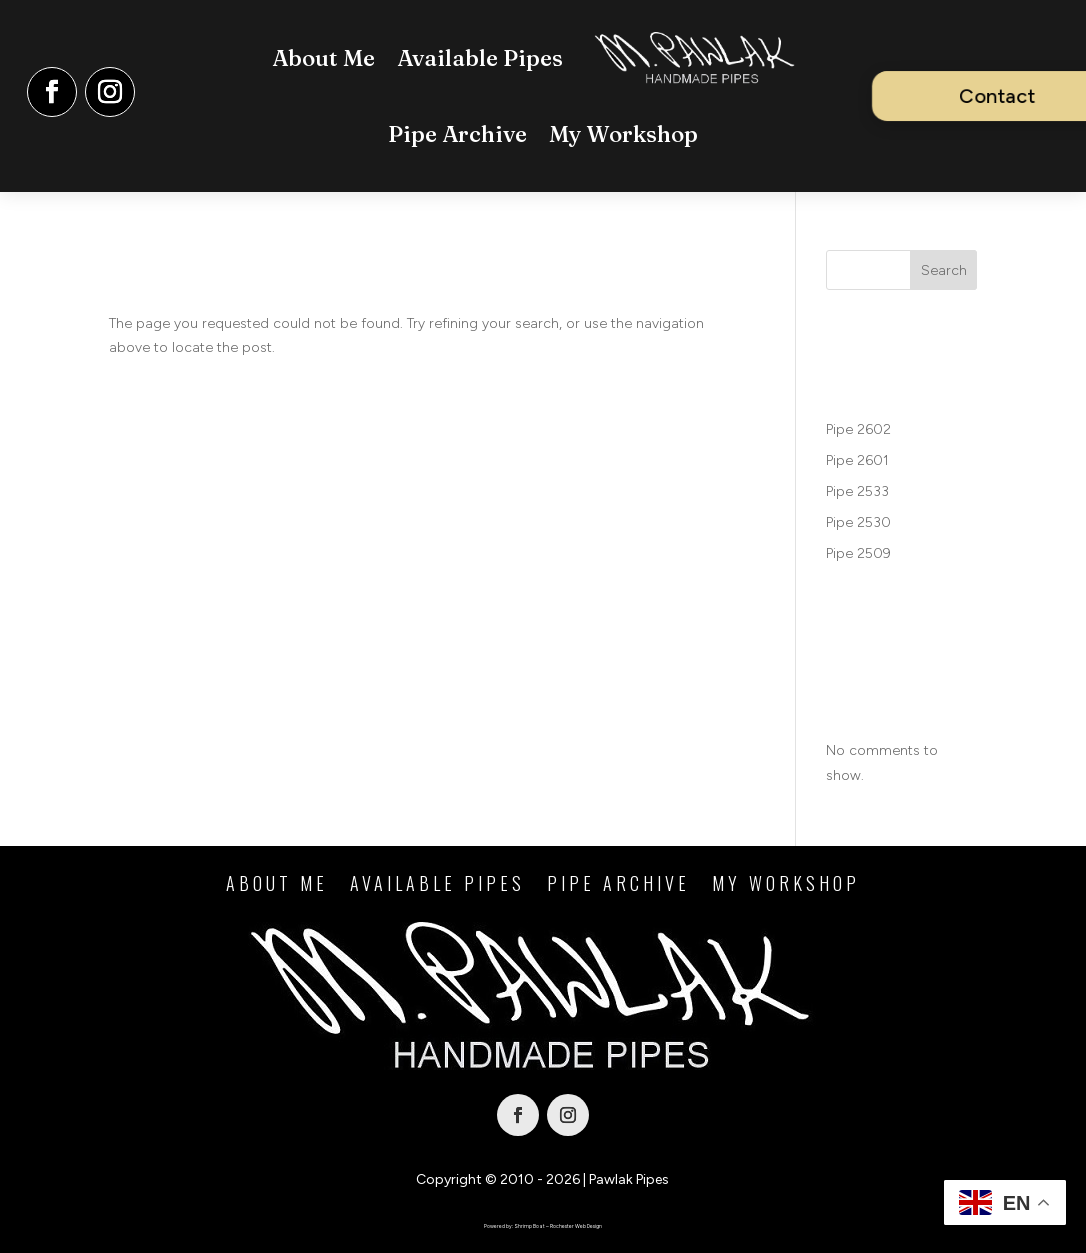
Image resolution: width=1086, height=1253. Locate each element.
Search (944, 270)
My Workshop (623, 134)
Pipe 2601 (857, 460)
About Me (323, 58)
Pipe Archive (457, 134)
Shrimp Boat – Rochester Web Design (558, 1226)
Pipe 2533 (857, 491)
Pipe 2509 (858, 553)
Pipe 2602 (858, 429)
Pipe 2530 (858, 522)
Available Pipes (480, 58)
